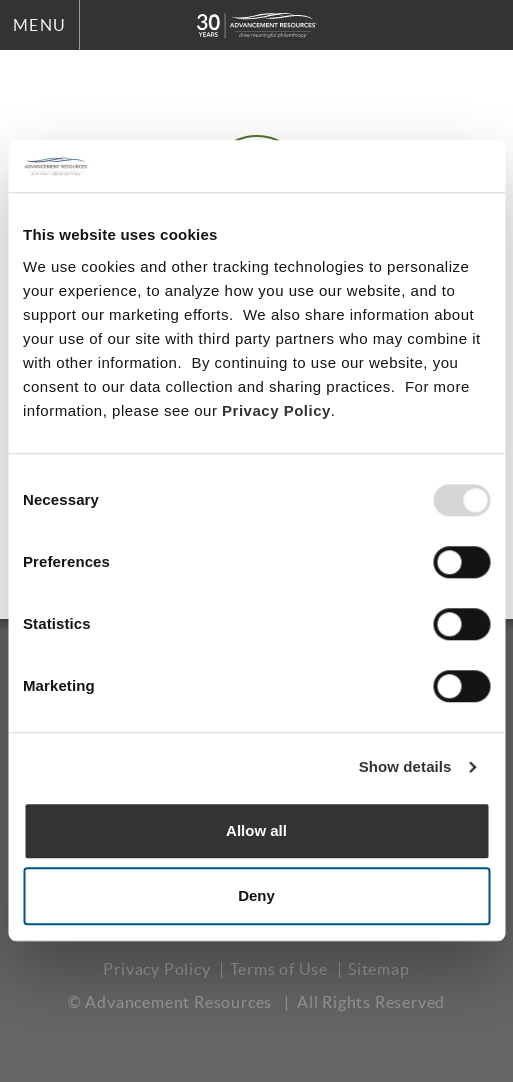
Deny (256, 896)
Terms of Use (279, 969)
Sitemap (379, 969)
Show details (405, 767)
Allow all (256, 830)
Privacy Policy (276, 410)
